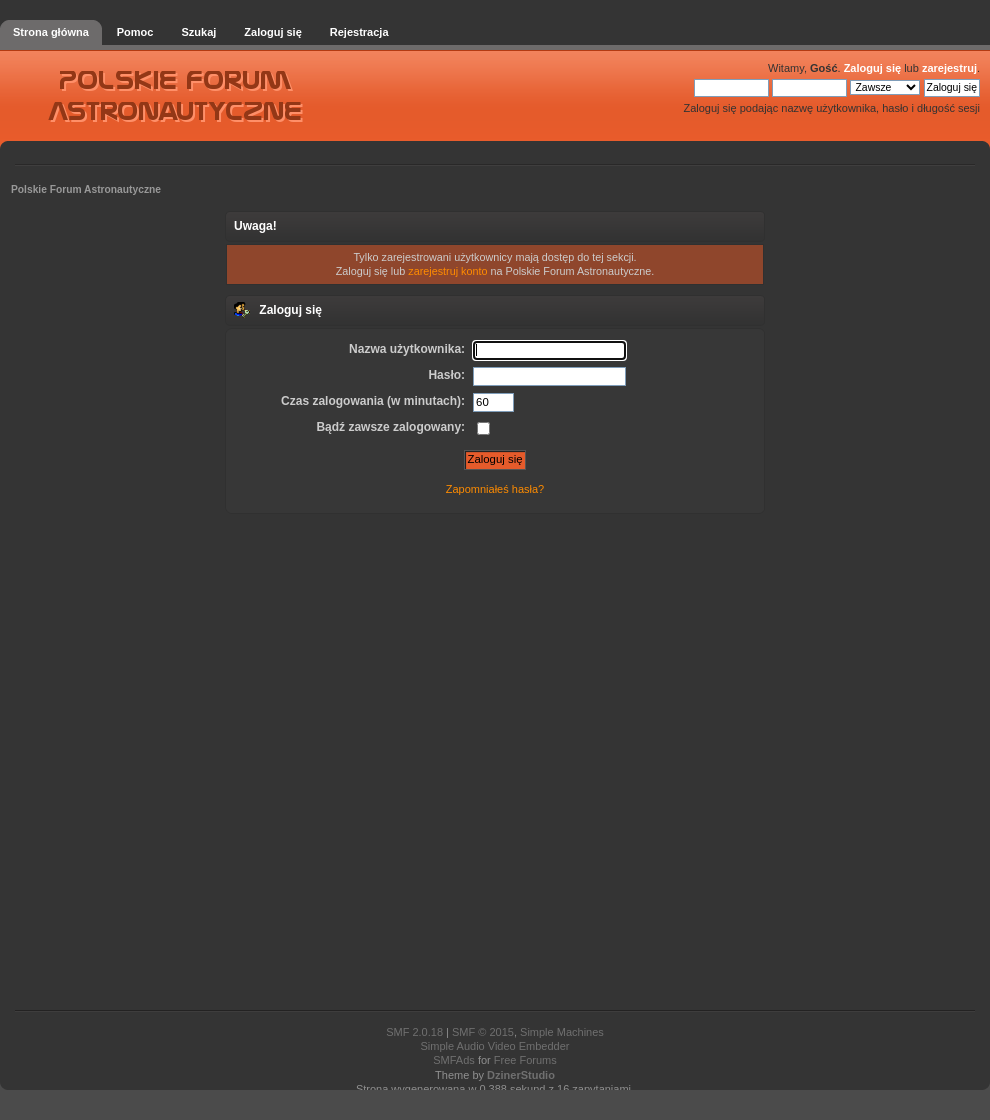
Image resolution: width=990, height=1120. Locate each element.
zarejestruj (949, 68)
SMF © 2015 (483, 1032)
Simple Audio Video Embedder (494, 1046)
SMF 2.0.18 (414, 1032)
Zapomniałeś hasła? (495, 489)
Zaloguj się (872, 68)
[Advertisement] (495, 760)
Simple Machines (562, 1032)
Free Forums (525, 1060)
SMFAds (454, 1060)
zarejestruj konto (447, 271)
